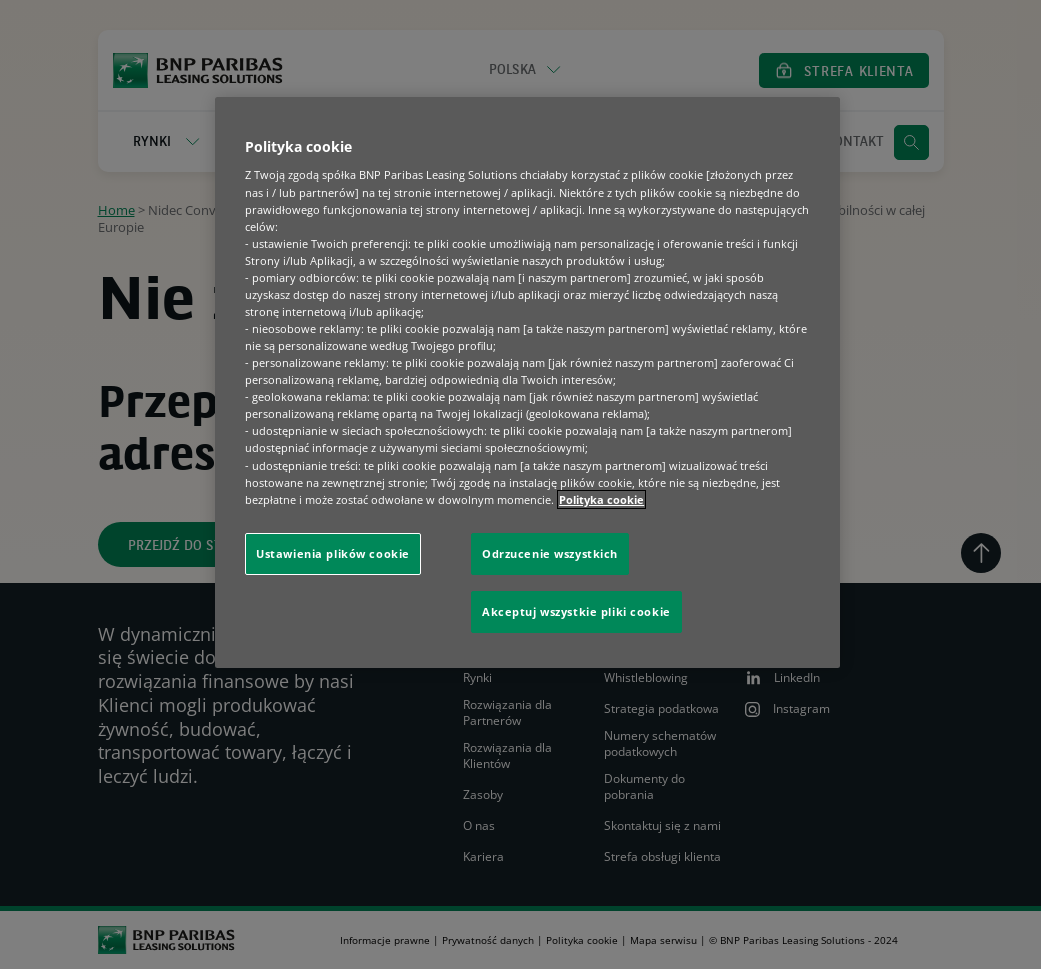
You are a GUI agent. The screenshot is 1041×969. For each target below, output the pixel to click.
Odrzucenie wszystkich (550, 553)
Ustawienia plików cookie (333, 553)
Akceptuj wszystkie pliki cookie (576, 611)
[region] (527, 382)
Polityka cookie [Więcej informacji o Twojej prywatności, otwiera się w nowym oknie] (601, 499)
